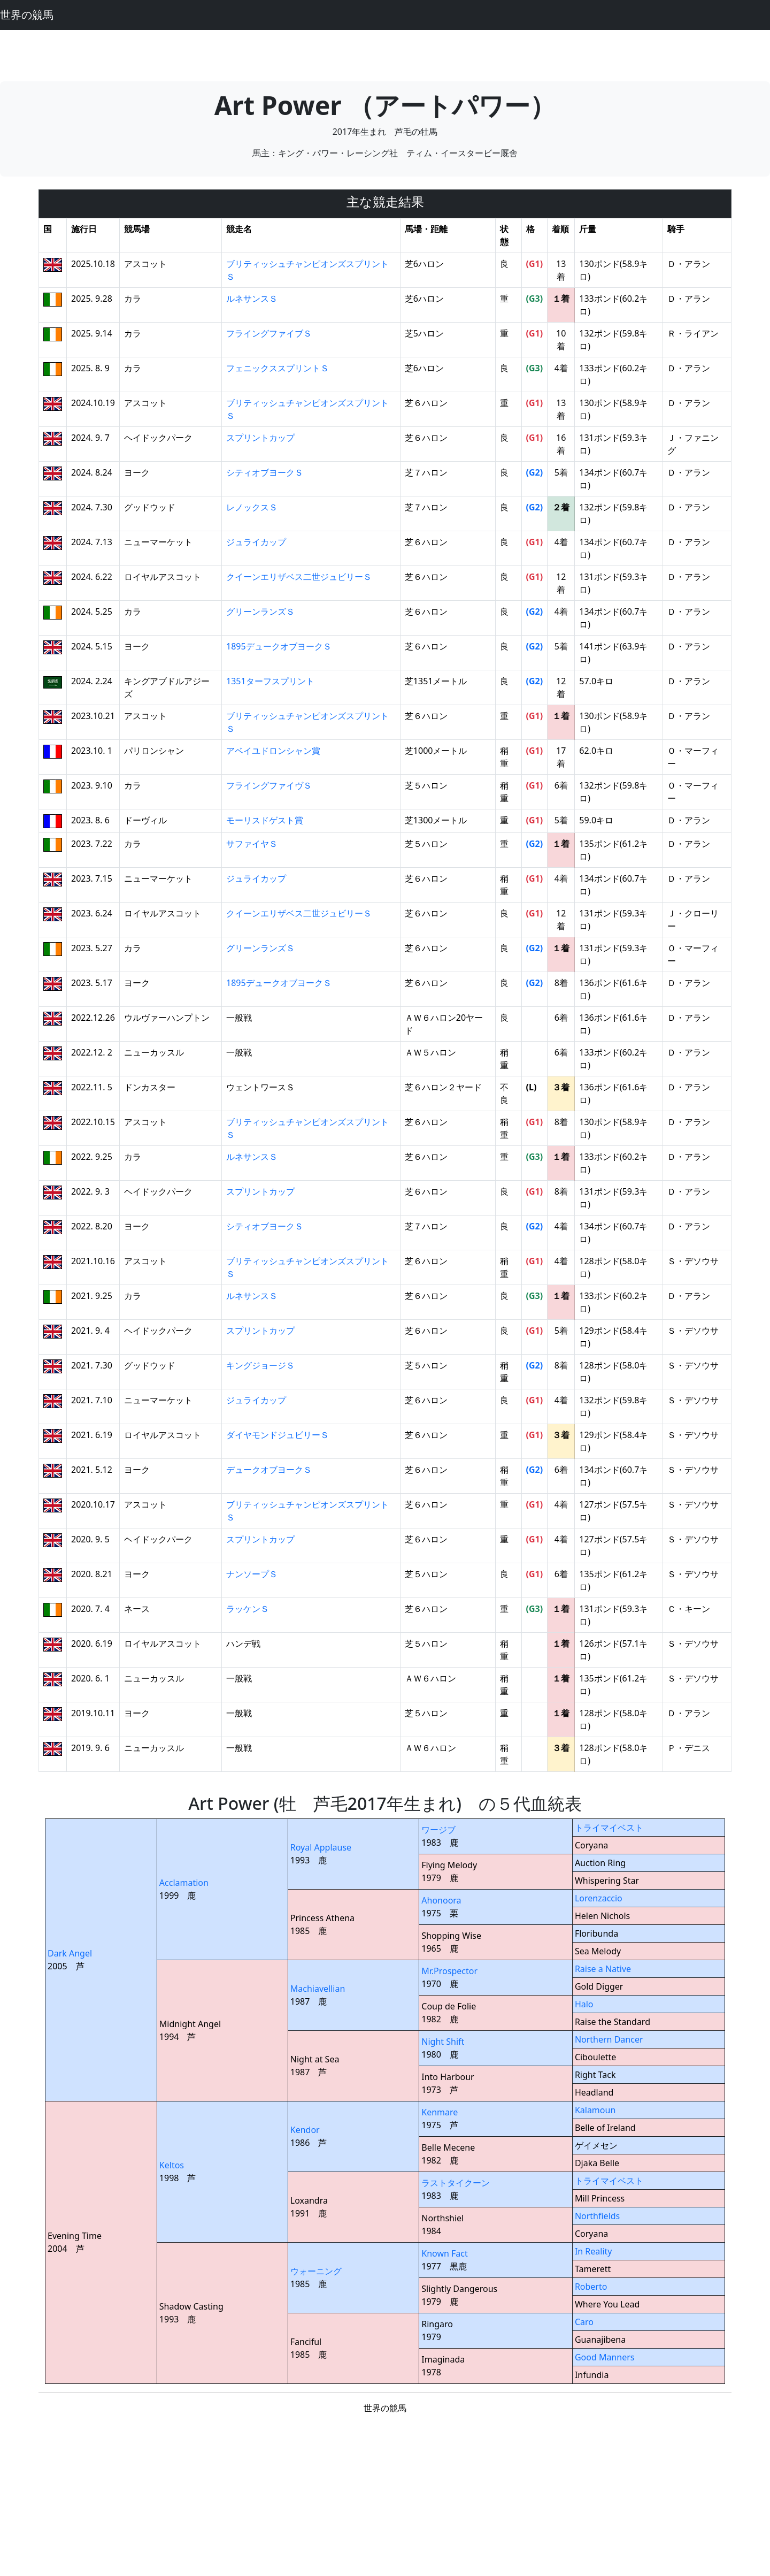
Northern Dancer (609, 2039)
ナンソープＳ (252, 1574)
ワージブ (438, 1830)
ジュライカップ (256, 542)
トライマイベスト (609, 1827)
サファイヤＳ (252, 844)
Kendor (305, 2130)
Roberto (591, 2286)
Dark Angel (70, 1953)
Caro (584, 2322)
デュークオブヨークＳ (269, 1470)
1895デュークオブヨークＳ (279, 646)
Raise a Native (603, 1969)
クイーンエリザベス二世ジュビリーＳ (299, 577)
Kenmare (439, 2112)
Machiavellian (317, 1988)
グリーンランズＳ (260, 611)
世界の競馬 (26, 14)
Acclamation (184, 1883)
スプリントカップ (260, 438)
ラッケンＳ (247, 1609)
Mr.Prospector (449, 1971)
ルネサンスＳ (252, 298)
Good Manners (605, 2357)
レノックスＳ (252, 507)
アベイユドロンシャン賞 (273, 750)
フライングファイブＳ (269, 333)
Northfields (597, 2216)
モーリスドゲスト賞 (264, 820)
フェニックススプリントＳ (277, 368)
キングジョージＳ (260, 1365)
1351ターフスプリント (270, 681)
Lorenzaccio (598, 1898)
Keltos (171, 2165)
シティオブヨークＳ (264, 472)
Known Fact (444, 2253)
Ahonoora (441, 1900)
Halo (584, 2004)
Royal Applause (320, 1847)
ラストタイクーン (455, 2183)
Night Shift (442, 2041)
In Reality (593, 2251)
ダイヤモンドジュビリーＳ (277, 1435)
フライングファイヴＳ (269, 785)
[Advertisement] (385, 54)
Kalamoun (595, 2110)
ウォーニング (316, 2271)
